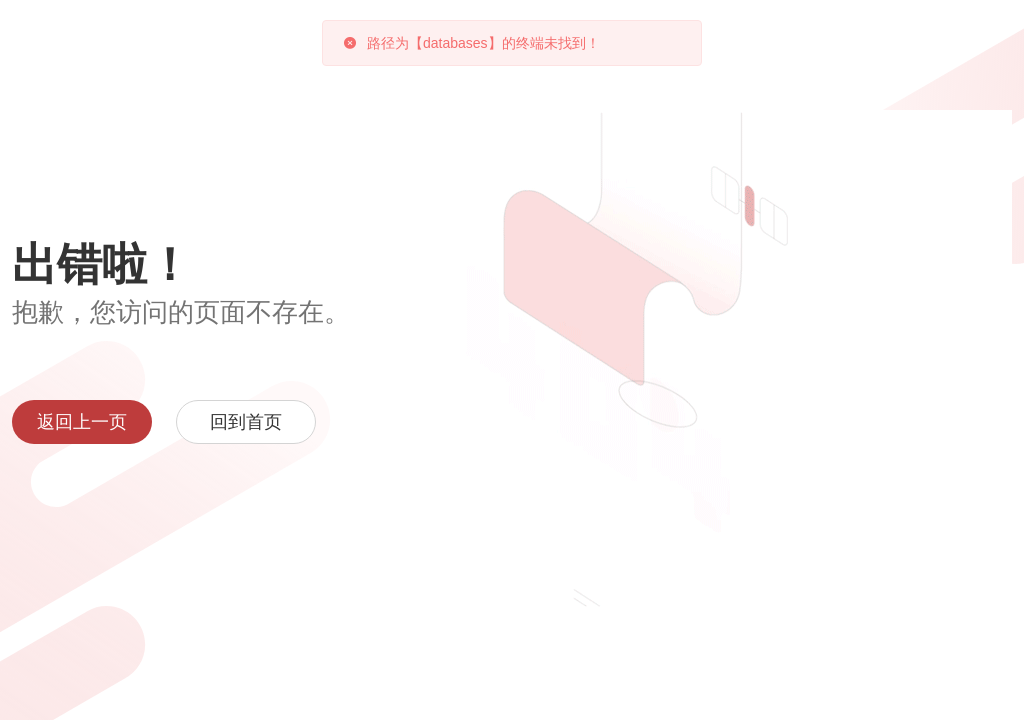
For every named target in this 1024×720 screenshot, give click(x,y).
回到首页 (246, 422)
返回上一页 (82, 422)
